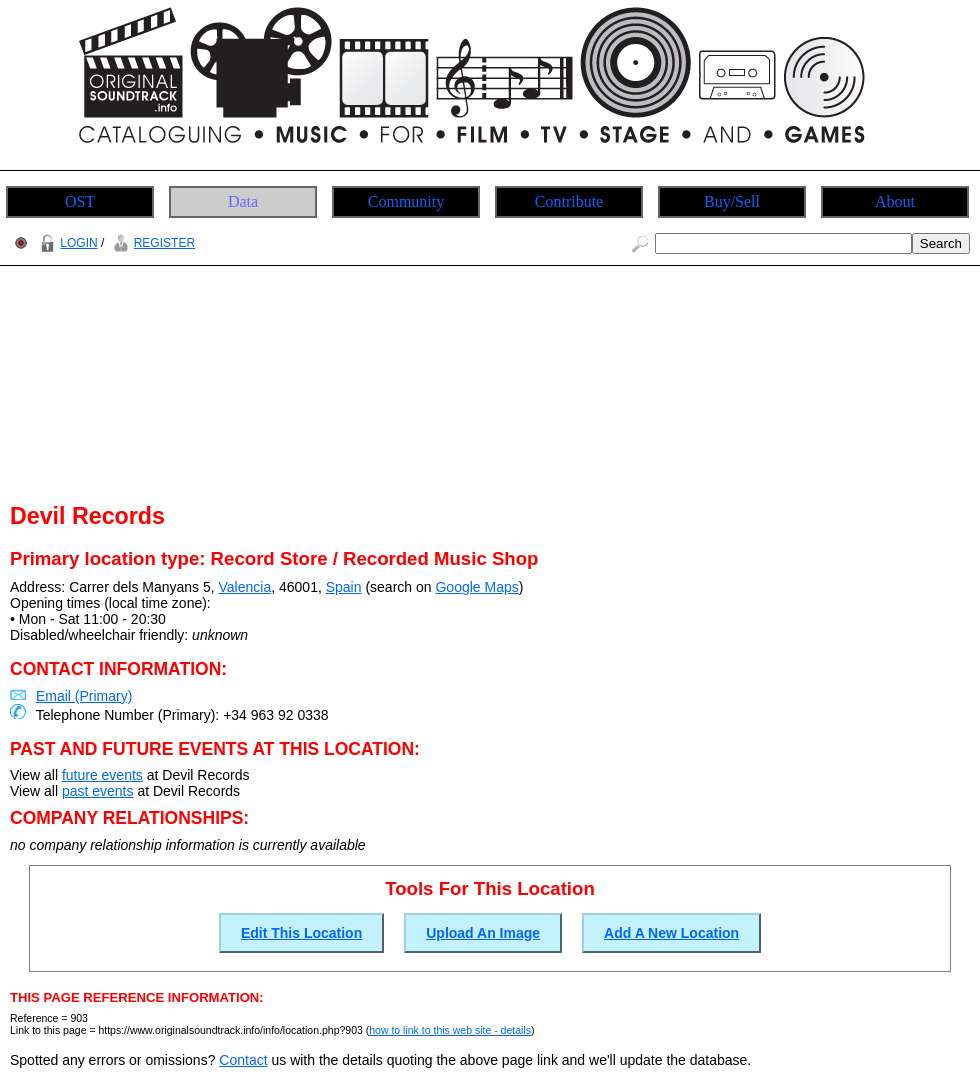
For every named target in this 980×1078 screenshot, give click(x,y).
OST (80, 201)
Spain (344, 587)
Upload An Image (483, 933)
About (895, 201)
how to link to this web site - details (450, 1030)
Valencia (245, 587)
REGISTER (151, 243)
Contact (243, 1060)
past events (98, 791)
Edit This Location (301, 933)
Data (243, 201)
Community (406, 201)
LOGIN (66, 243)
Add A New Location (671, 933)
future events (102, 775)
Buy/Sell (732, 201)
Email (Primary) (84, 696)
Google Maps (476, 587)
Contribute (569, 201)
